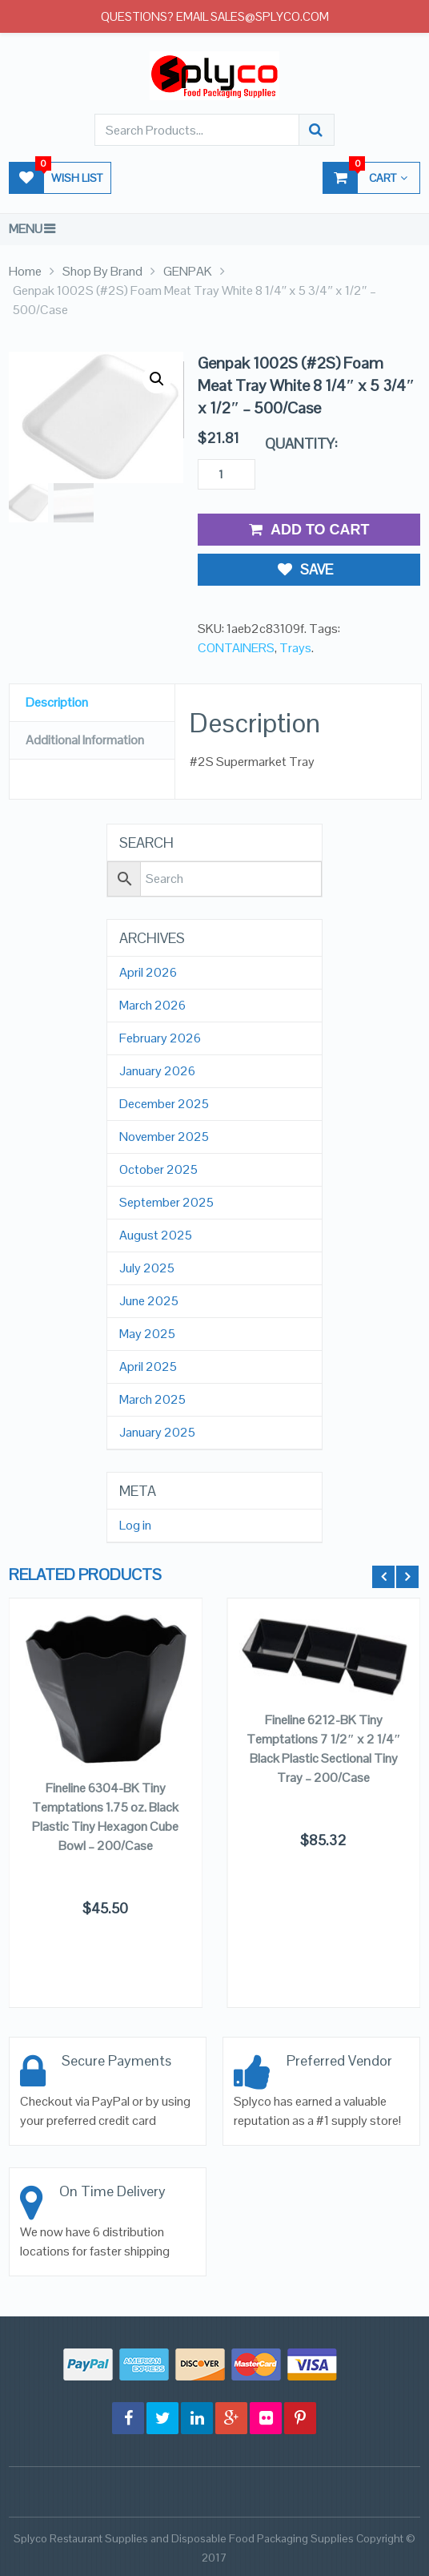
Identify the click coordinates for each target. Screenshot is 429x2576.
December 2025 (164, 1104)
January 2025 (157, 1433)
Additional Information (85, 740)
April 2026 (148, 973)
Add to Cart (309, 530)
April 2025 (148, 1367)
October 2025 (158, 1170)
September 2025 (166, 1203)
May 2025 (147, 1334)
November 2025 (164, 1137)
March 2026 (152, 1006)
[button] (156, 379)
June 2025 (148, 1301)
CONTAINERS (236, 647)
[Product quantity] (226, 474)
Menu (25, 228)
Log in (135, 1526)
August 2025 (155, 1236)
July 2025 (146, 1268)
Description (57, 702)
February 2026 (160, 1038)
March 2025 (152, 1400)
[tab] (92, 703)
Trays (295, 647)
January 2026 (157, 1071)
